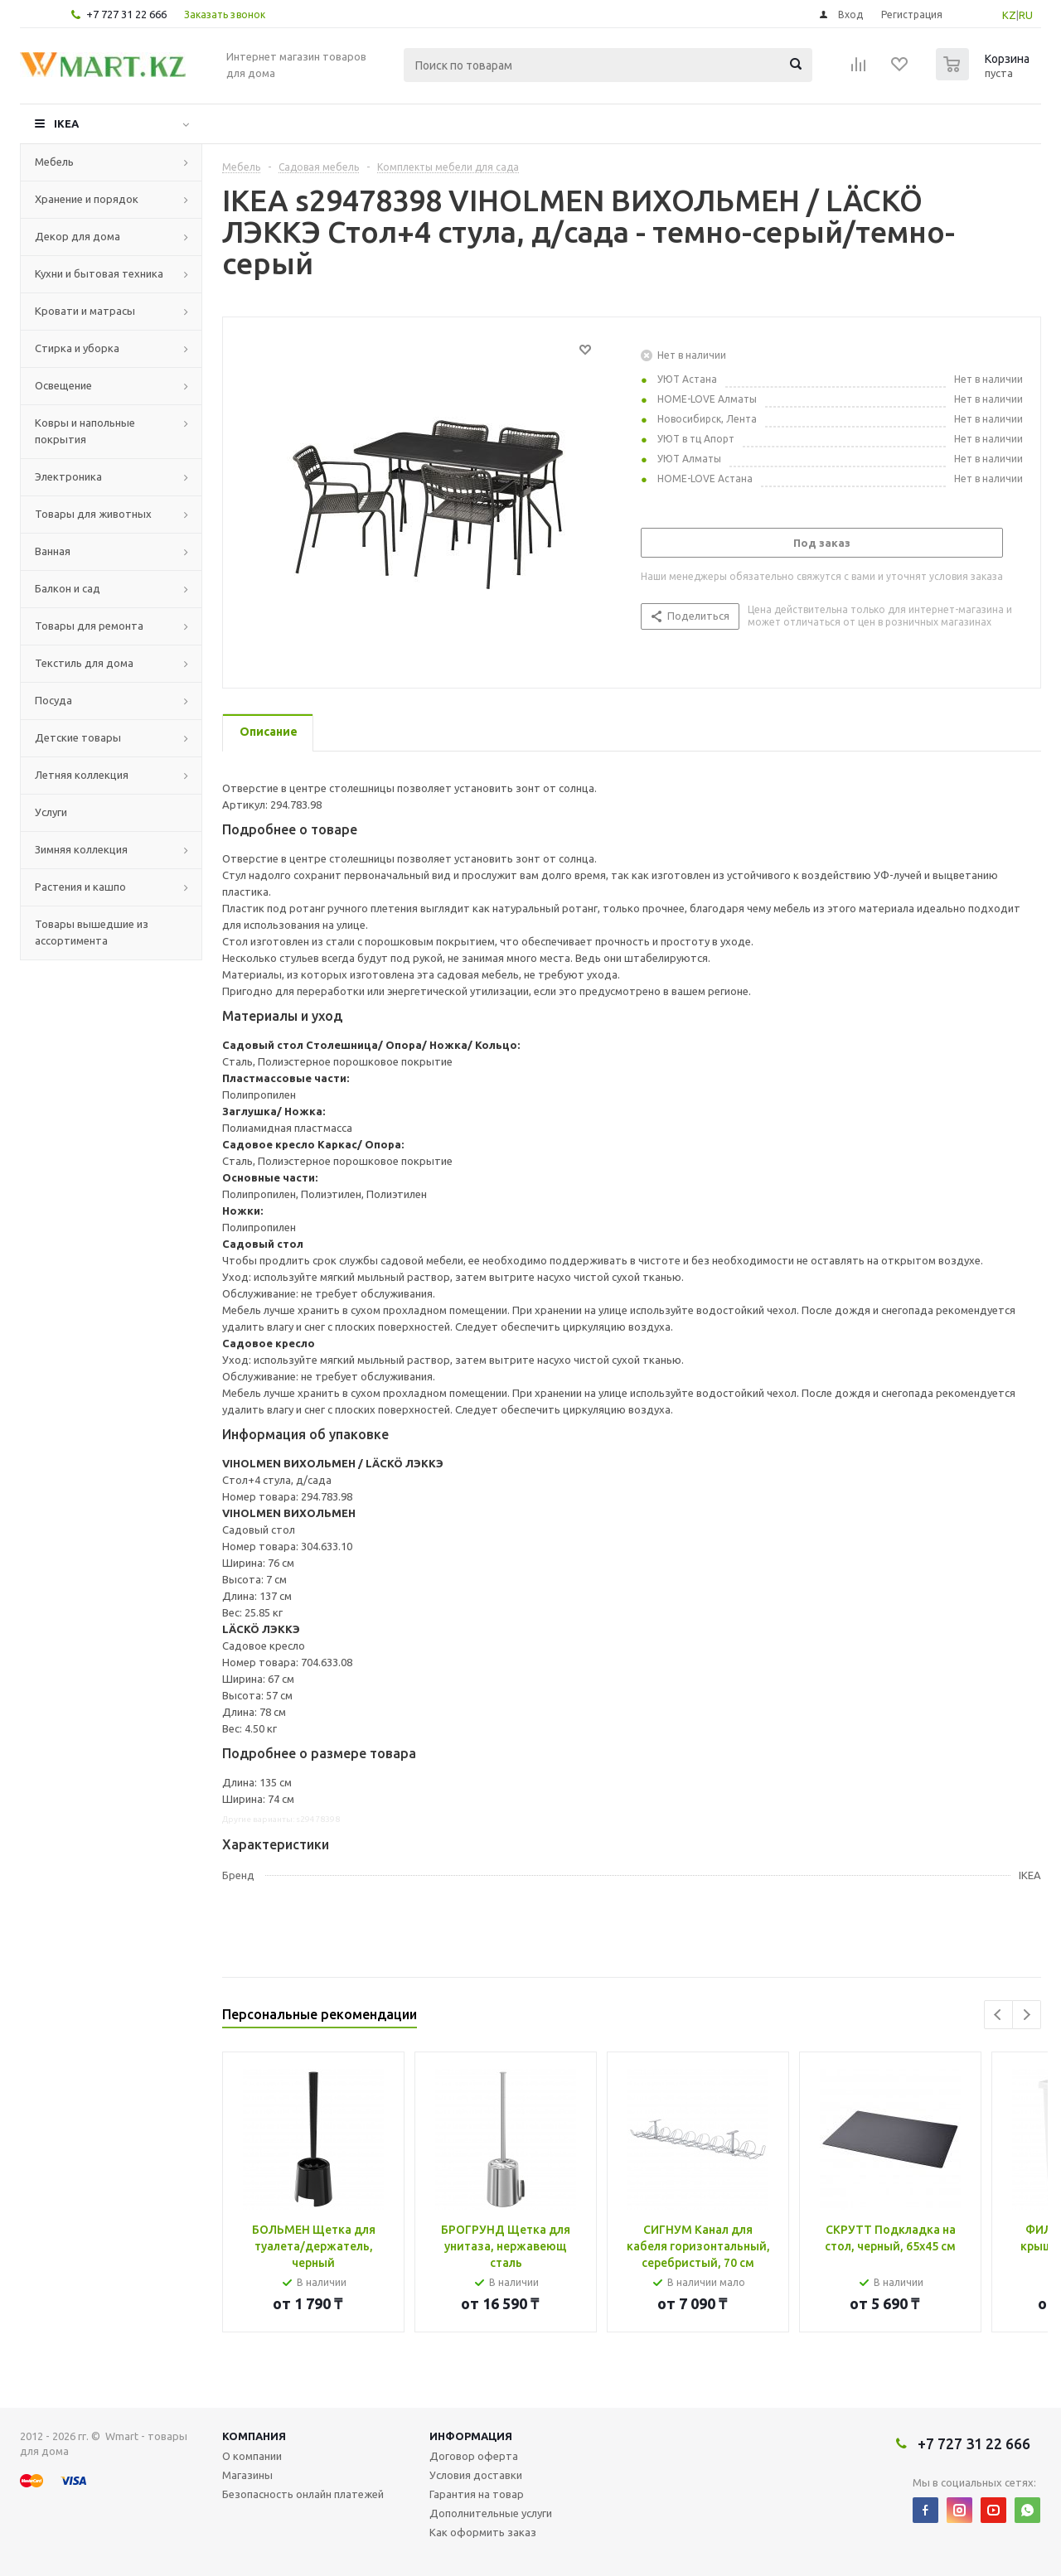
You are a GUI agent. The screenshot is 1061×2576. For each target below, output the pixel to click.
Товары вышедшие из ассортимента (91, 932)
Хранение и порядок (86, 199)
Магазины (247, 2475)
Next (1026, 2014)
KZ (1009, 15)
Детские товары (78, 737)
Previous (998, 2014)
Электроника (68, 476)
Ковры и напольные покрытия (85, 431)
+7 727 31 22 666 (126, 14)
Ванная (52, 551)
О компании (252, 2456)
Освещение (63, 385)
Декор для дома (77, 236)
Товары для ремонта (89, 625)
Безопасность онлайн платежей (303, 2494)
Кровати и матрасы (85, 311)
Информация (470, 2436)
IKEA (66, 123)
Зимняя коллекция (81, 849)
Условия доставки (475, 2475)
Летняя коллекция (81, 775)
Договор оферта (473, 2456)
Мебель (54, 161)
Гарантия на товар (476, 2494)
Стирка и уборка (77, 348)
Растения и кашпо (80, 886)
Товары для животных (93, 514)
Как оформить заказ (482, 2532)
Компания (254, 2436)
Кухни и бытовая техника (99, 273)
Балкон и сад (67, 588)
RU (1026, 15)
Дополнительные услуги (490, 2513)
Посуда (53, 700)
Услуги (51, 812)
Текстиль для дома (84, 663)
